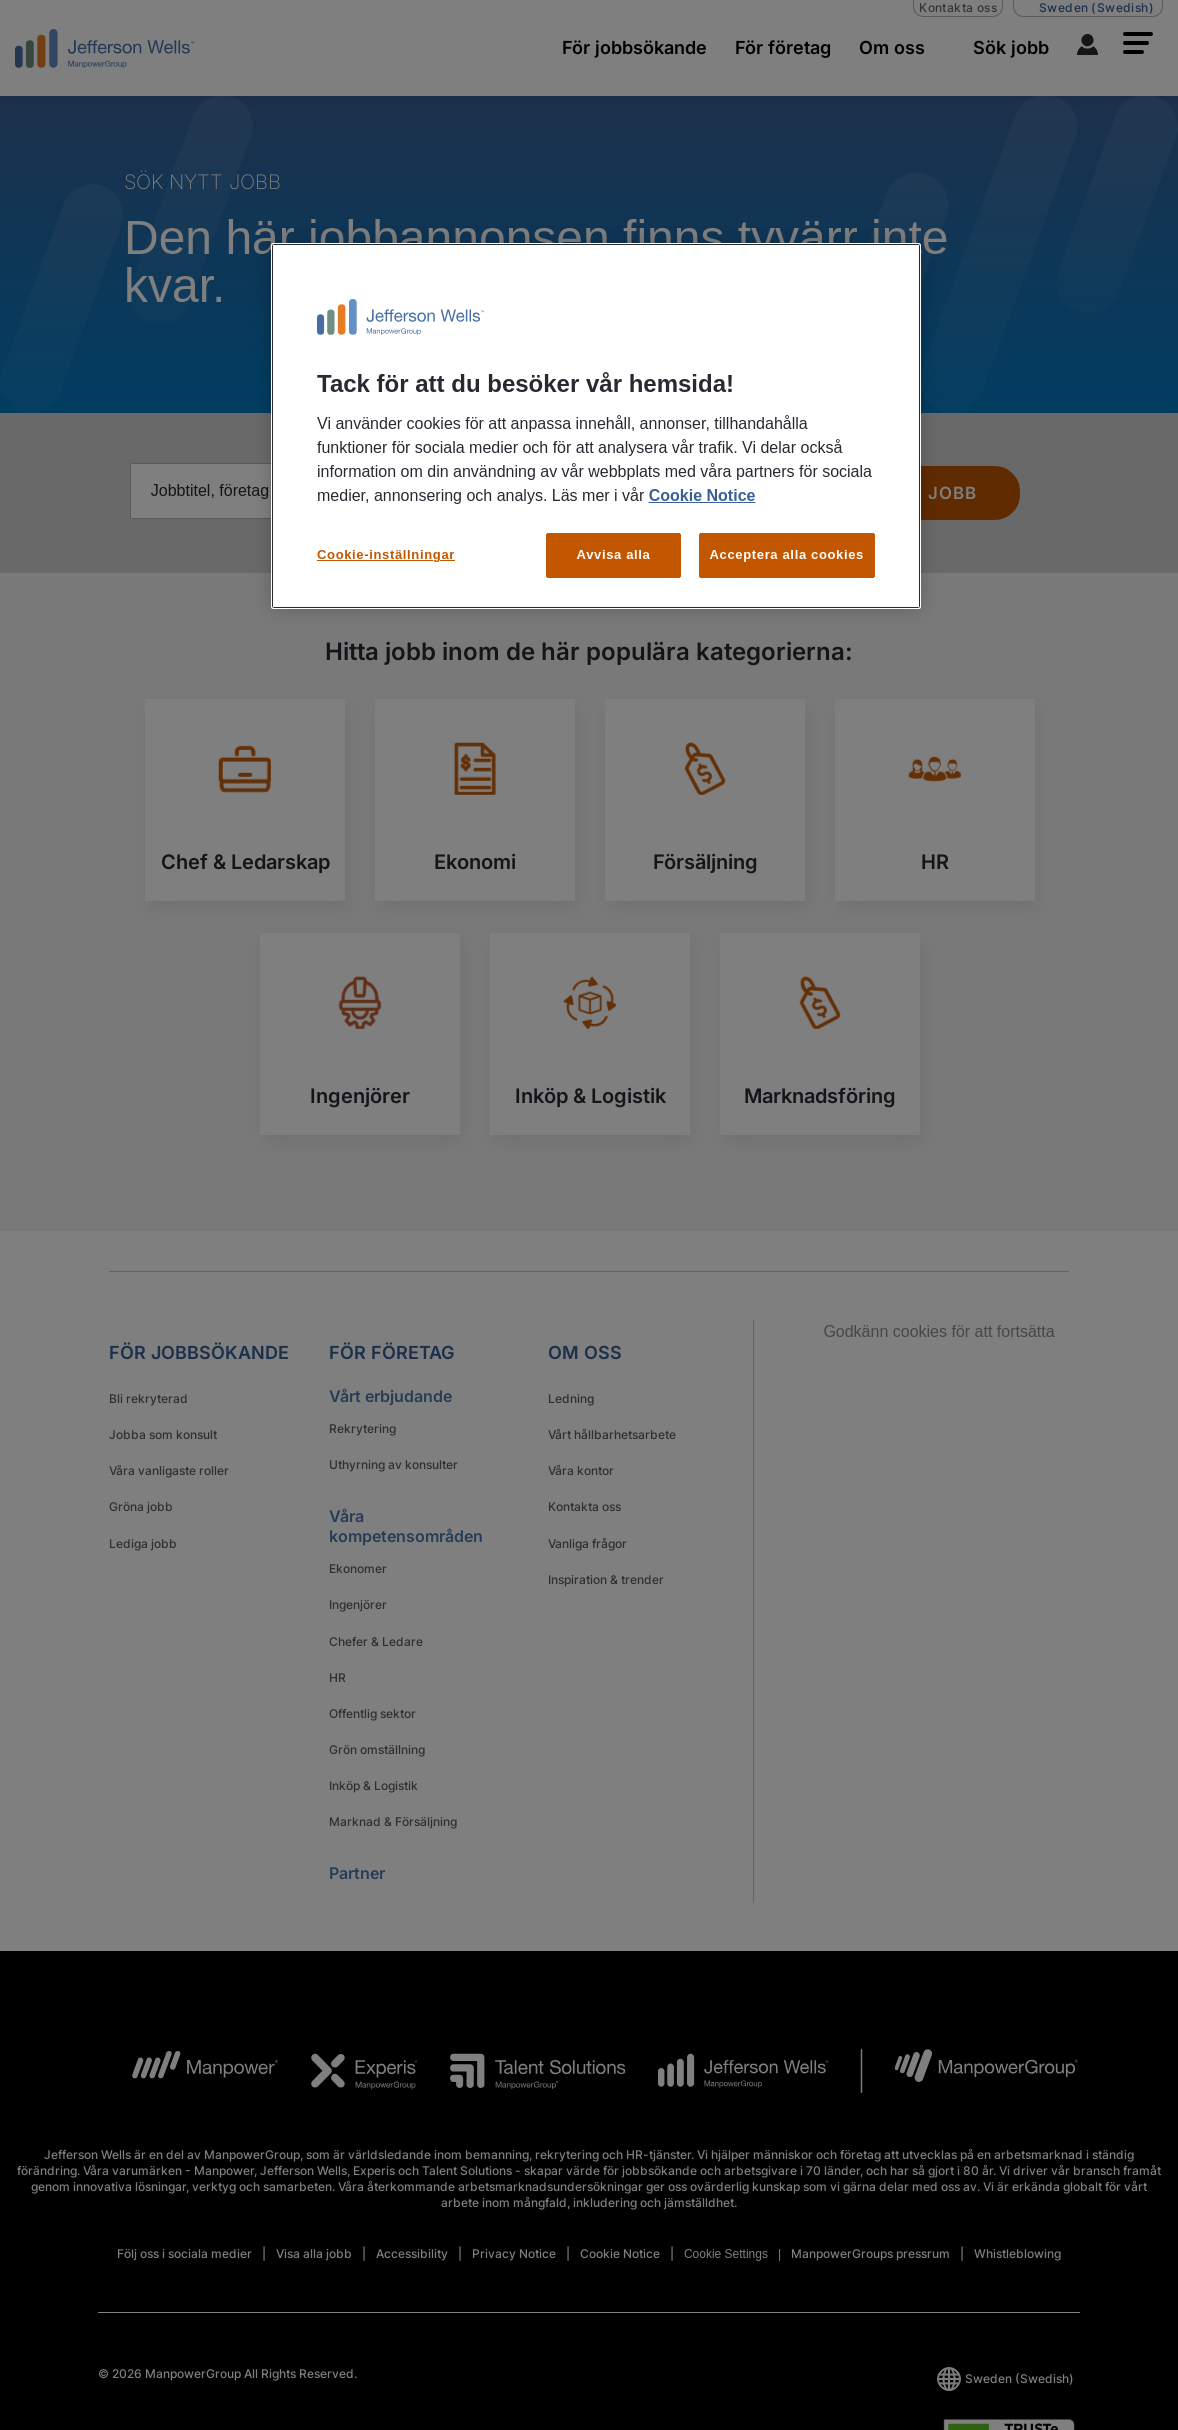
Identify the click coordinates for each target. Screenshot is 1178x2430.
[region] (596, 426)
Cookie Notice (702, 495)
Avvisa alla (614, 554)
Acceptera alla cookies (787, 554)
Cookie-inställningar (386, 554)
